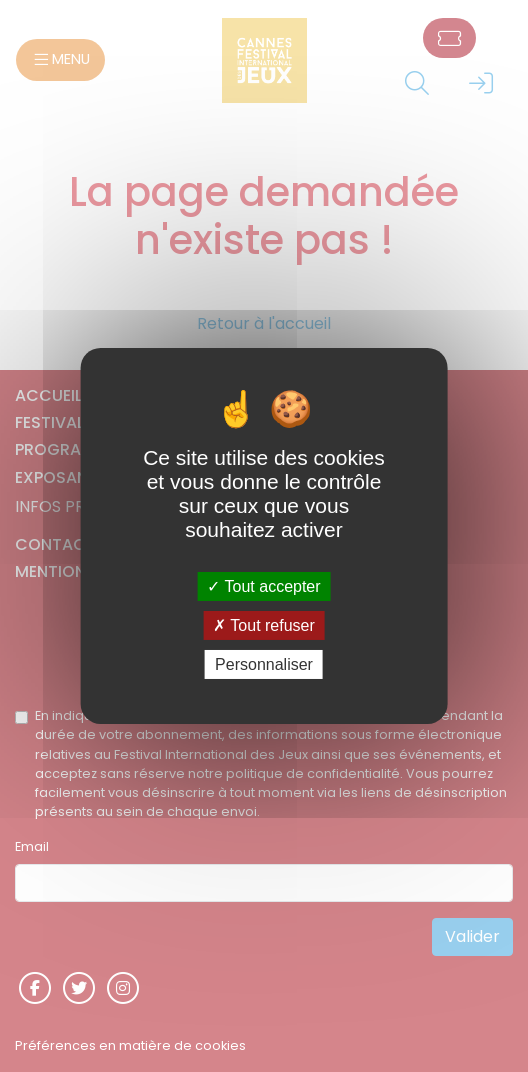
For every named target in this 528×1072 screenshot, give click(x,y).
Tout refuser (264, 625)
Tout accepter (263, 585)
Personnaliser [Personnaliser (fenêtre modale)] (264, 664)
